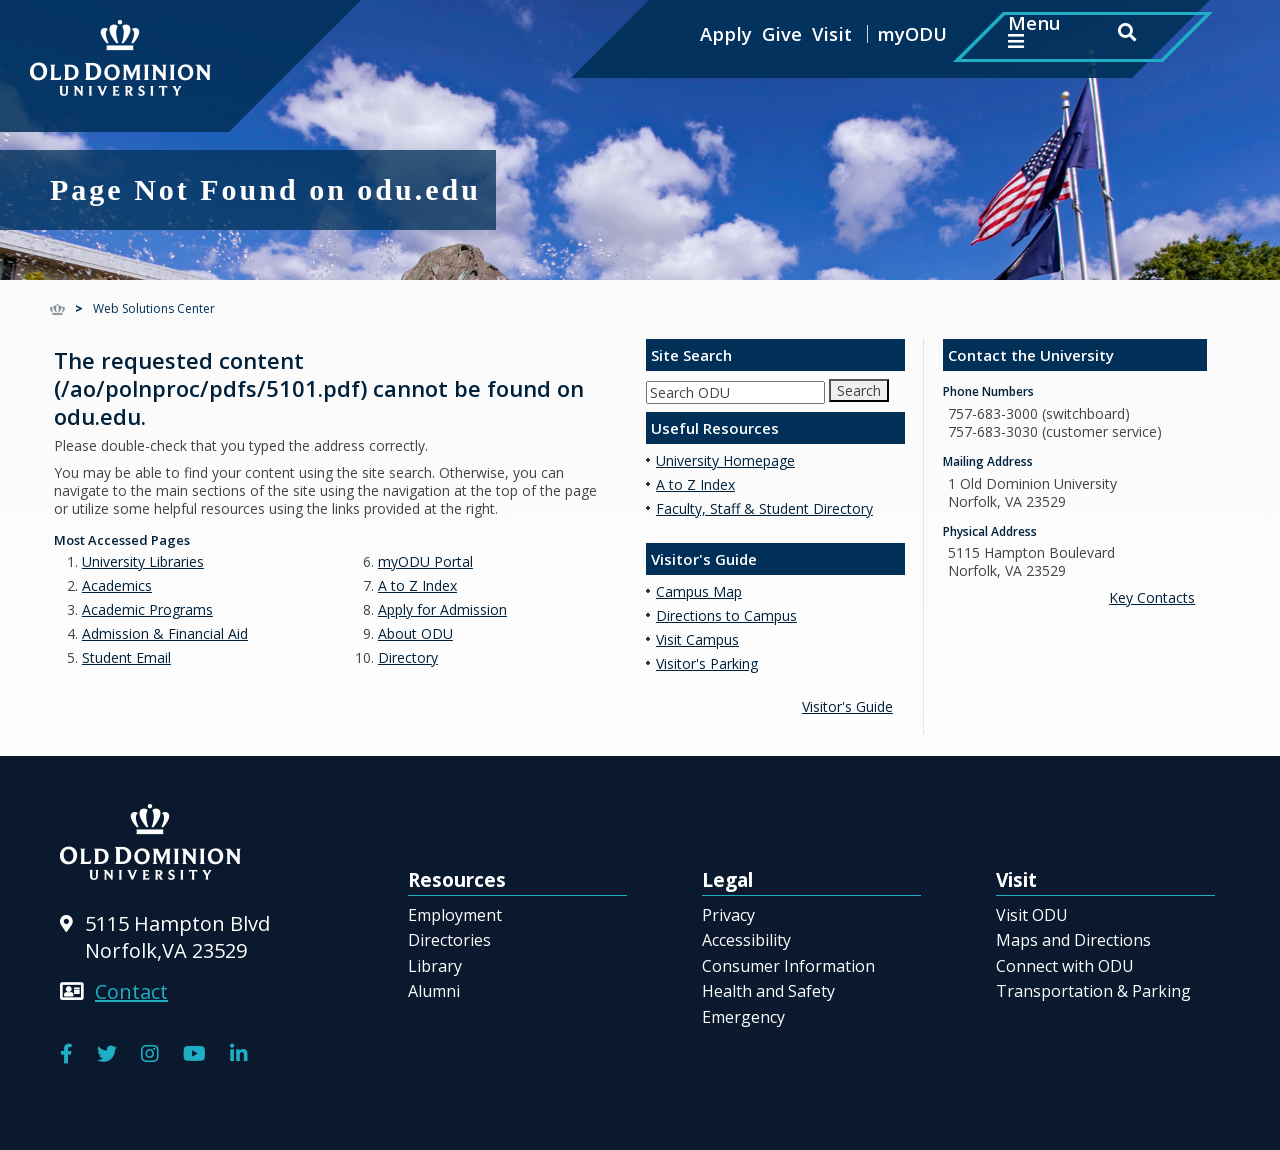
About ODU (415, 633)
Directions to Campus (726, 615)
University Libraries (143, 561)
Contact (131, 991)
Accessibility (746, 940)
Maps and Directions (1073, 940)
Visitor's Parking (707, 663)
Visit (832, 33)
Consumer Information (788, 966)
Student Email (126, 657)
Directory (408, 657)
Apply (726, 33)
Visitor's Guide (847, 706)
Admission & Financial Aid (165, 633)
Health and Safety (768, 991)
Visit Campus (697, 639)
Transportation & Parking (1093, 991)
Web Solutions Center (154, 308)
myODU (912, 33)
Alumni (434, 991)
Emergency (743, 1017)
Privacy (728, 915)
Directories (449, 940)
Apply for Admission (442, 609)
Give (782, 33)
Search (859, 390)
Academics (117, 585)
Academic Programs (147, 609)
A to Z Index (417, 585)
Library (435, 966)
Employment (455, 915)
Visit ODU (1032, 915)
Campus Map (699, 591)
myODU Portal (425, 561)
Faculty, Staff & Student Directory (764, 508)
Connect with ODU (1065, 966)
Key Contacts (1152, 597)
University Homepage (725, 460)
